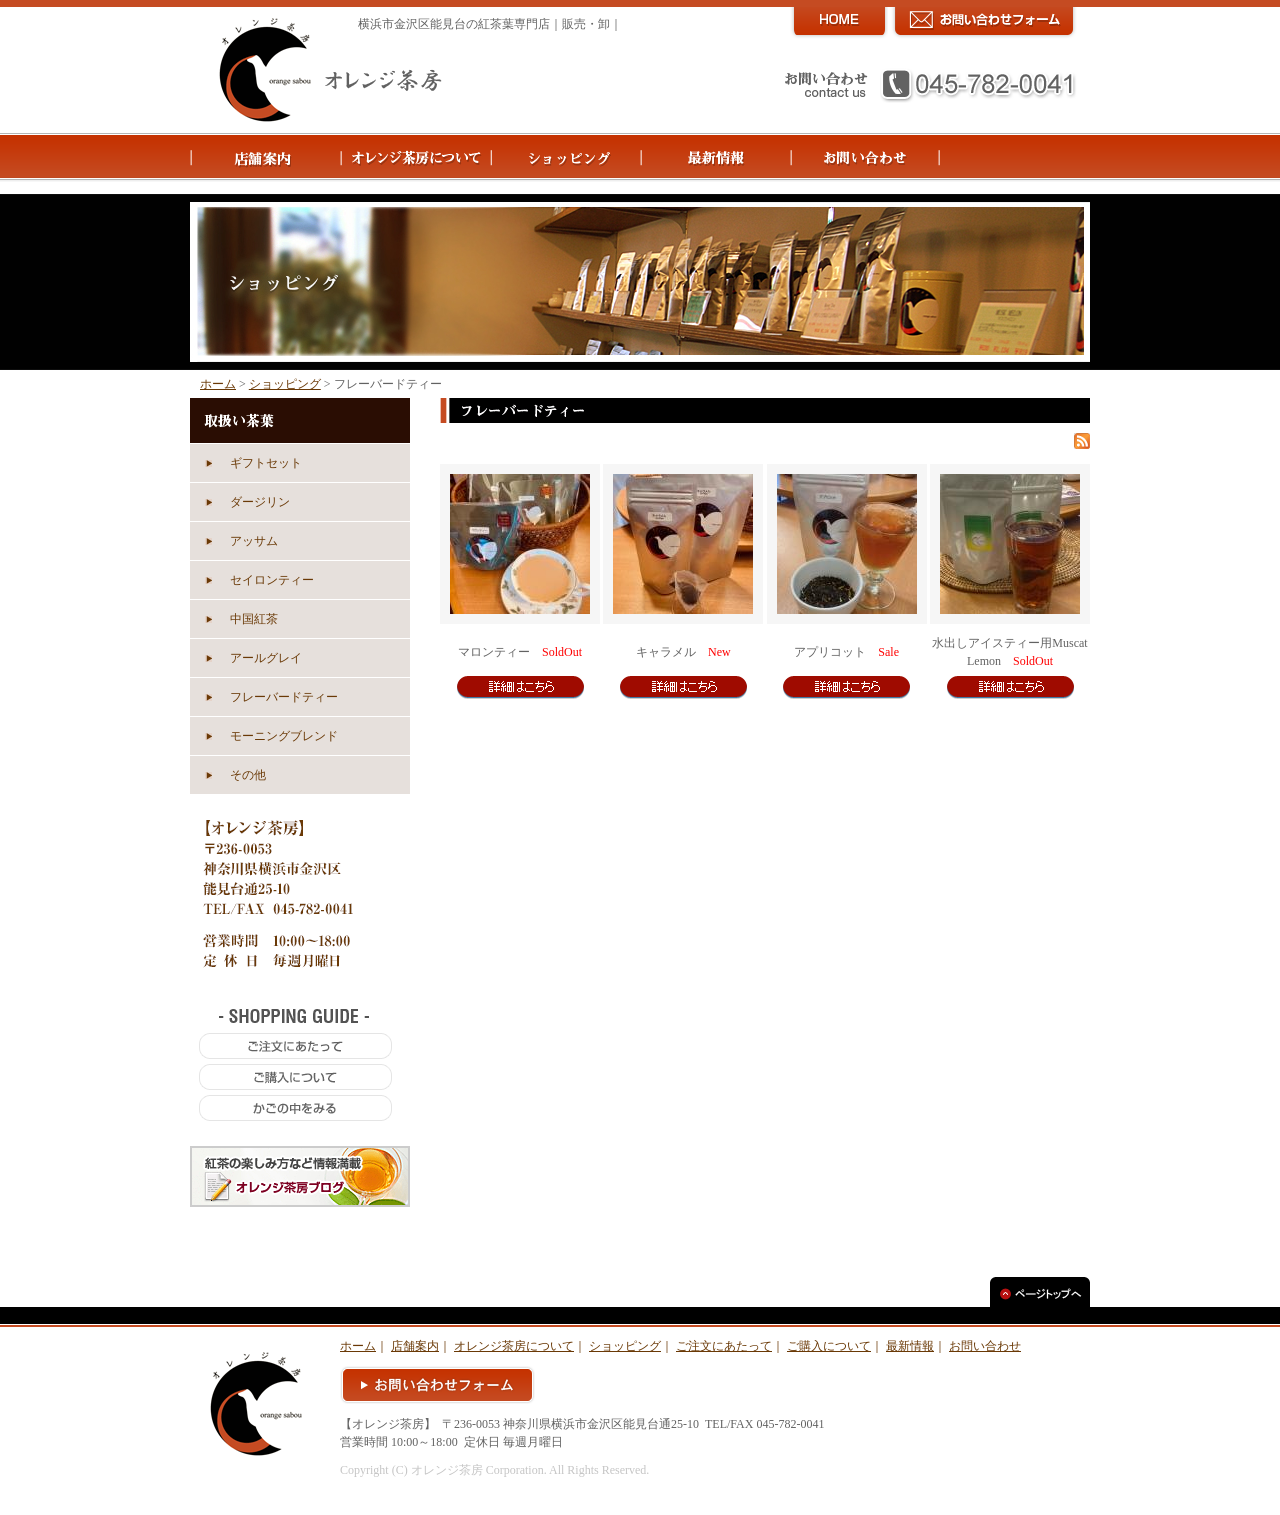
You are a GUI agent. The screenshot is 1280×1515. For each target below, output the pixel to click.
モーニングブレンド (284, 736)
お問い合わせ (985, 1346)
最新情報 (910, 1346)
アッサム (254, 541)
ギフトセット (266, 463)
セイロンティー (272, 580)
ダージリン (260, 502)
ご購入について (829, 1346)
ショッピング (285, 384)
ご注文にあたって (724, 1346)
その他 (248, 775)
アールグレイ (266, 658)
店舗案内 (415, 1346)
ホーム (218, 384)
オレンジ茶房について (514, 1346)
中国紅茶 (254, 619)
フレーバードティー (284, 697)
